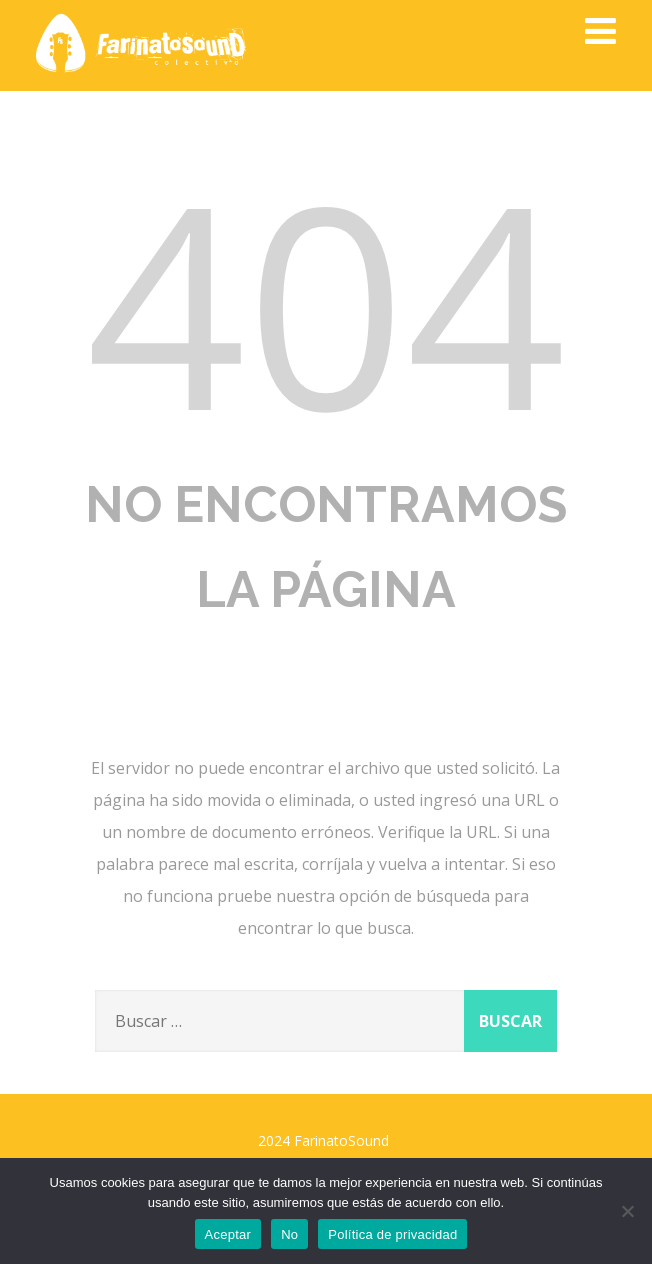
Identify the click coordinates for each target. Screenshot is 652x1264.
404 (326, 301)
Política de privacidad (392, 1234)
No (289, 1234)
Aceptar (228, 1234)
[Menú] (600, 30)
